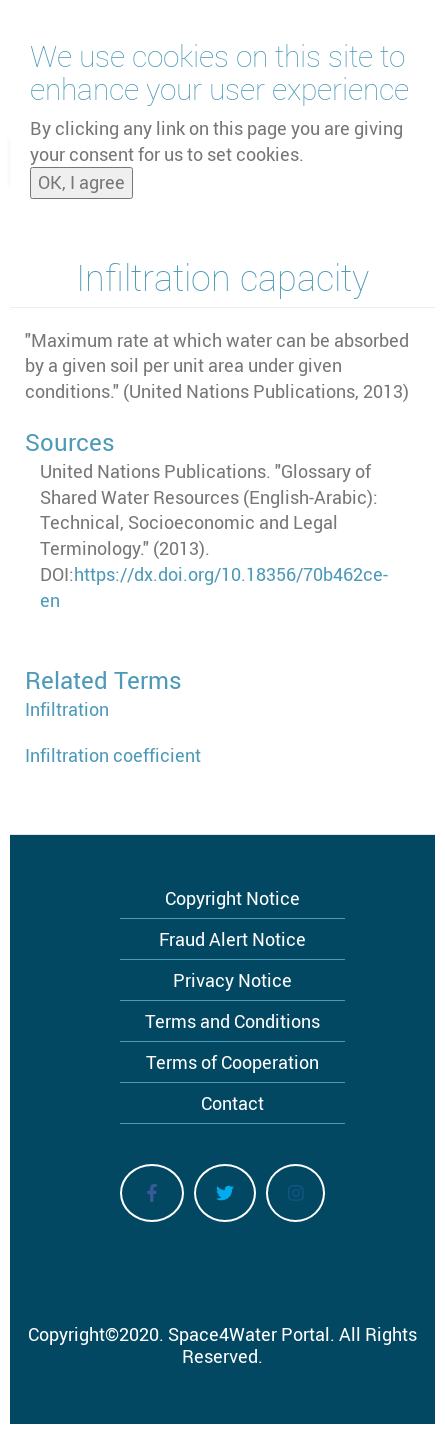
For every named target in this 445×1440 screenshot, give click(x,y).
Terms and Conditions (232, 1021)
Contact (232, 1103)
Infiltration (67, 709)
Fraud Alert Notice (232, 939)
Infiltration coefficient (113, 755)
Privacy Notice (232, 980)
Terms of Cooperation (232, 1062)
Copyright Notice (232, 898)
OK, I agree (81, 176)
